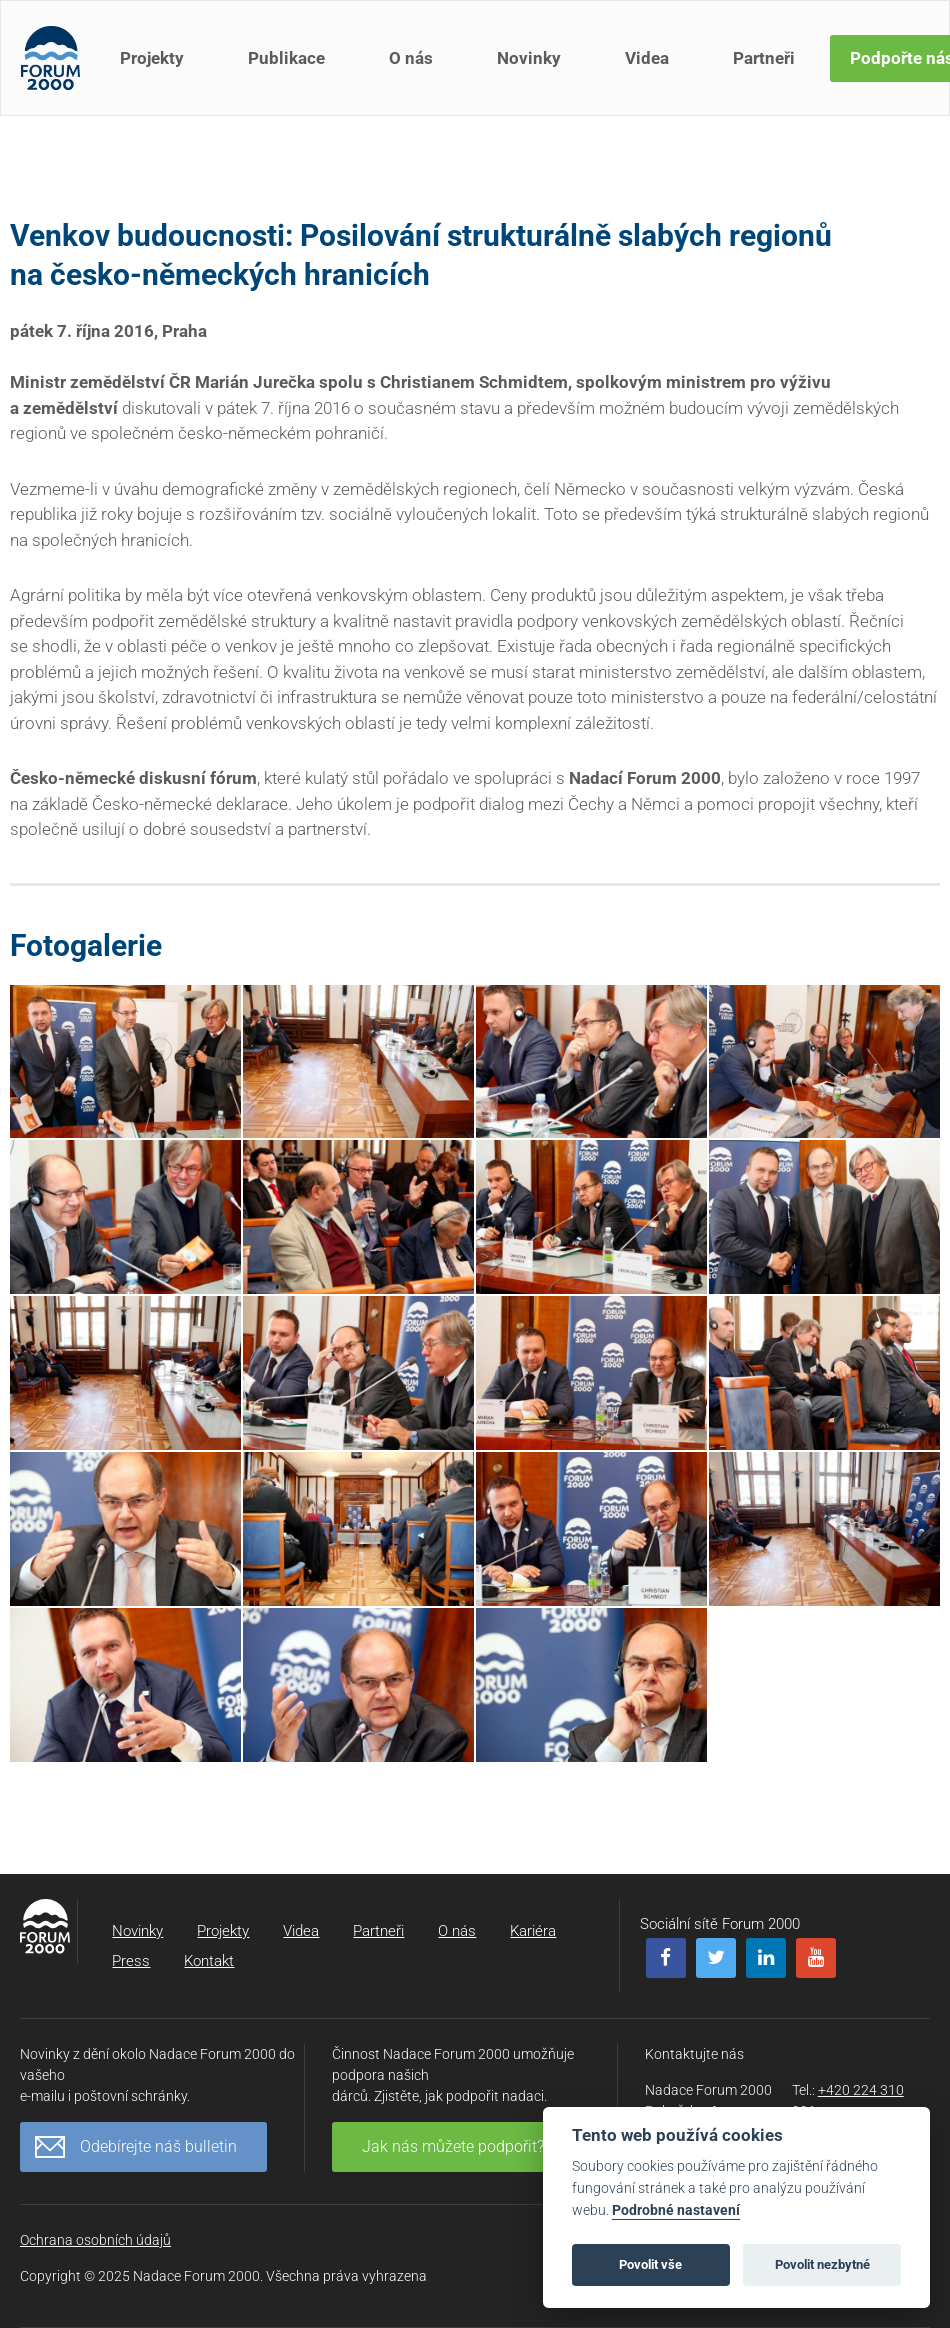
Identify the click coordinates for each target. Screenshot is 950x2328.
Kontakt (209, 1961)
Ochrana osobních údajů (95, 2240)
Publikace (286, 58)
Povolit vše (650, 2264)
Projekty (152, 58)
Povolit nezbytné (822, 2264)
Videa (647, 58)
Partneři (764, 58)
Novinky (529, 58)
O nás (411, 58)
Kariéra (533, 1931)
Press (131, 1961)
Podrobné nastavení (676, 2210)
